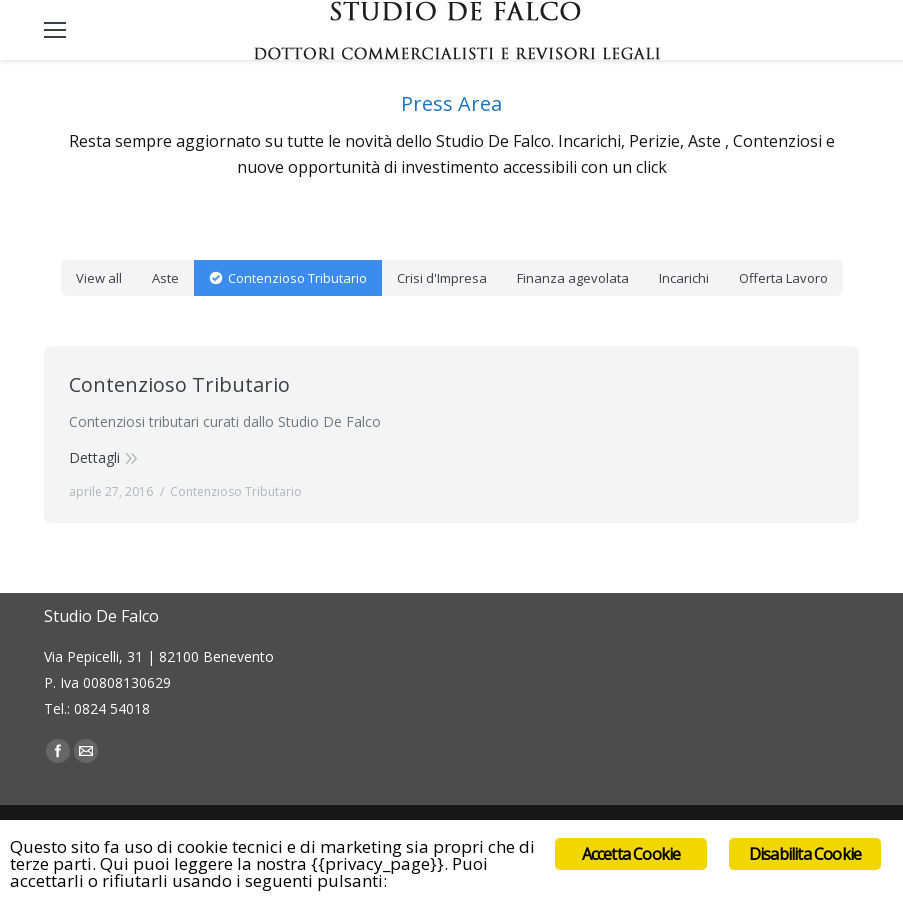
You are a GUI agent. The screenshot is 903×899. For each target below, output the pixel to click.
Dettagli (94, 457)
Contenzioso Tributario (297, 278)
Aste (165, 278)
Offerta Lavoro (783, 278)
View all (99, 278)
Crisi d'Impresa (442, 278)
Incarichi (684, 278)
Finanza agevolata (573, 278)
